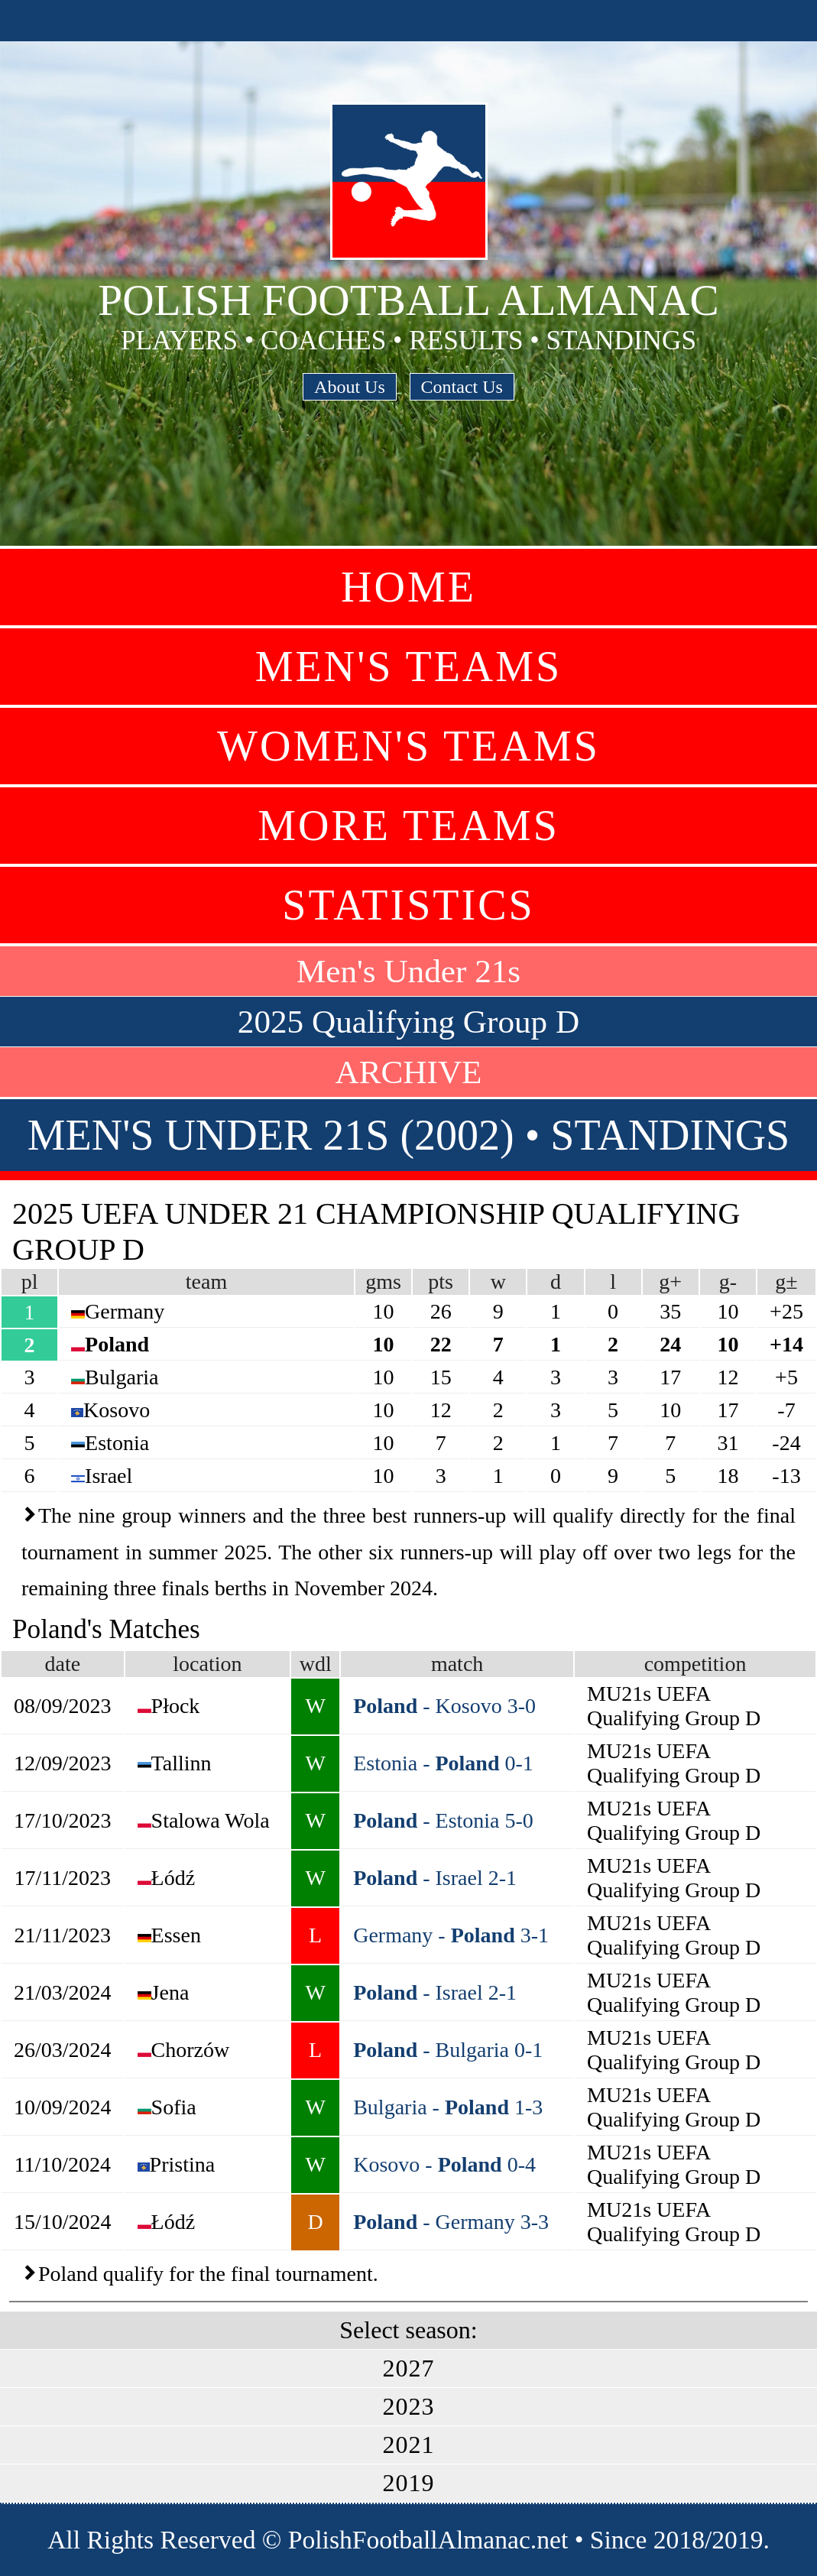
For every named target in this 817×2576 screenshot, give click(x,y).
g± (786, 1281)
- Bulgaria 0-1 (448, 2050)
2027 (409, 2368)
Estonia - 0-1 (443, 1763)
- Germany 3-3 (451, 2222)
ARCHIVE (409, 1072)
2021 (409, 2444)
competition (695, 1664)
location (207, 1664)
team (206, 1281)
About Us (349, 387)
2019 (409, 2483)
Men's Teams (408, 666)
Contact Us (462, 387)
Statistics (408, 905)
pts (440, 1281)
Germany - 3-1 (451, 1935)
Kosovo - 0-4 (444, 2164)
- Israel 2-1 (435, 1878)
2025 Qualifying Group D (408, 1022)
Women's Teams (408, 746)
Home (408, 587)
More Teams (408, 825)
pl (29, 1281)
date (62, 1664)
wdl (316, 1664)
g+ (670, 1281)
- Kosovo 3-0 (444, 1706)
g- (728, 1281)
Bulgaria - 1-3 (448, 2107)
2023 (409, 2406)
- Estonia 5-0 (443, 1820)
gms (383, 1281)
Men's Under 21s (408, 971)
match (457, 1664)
